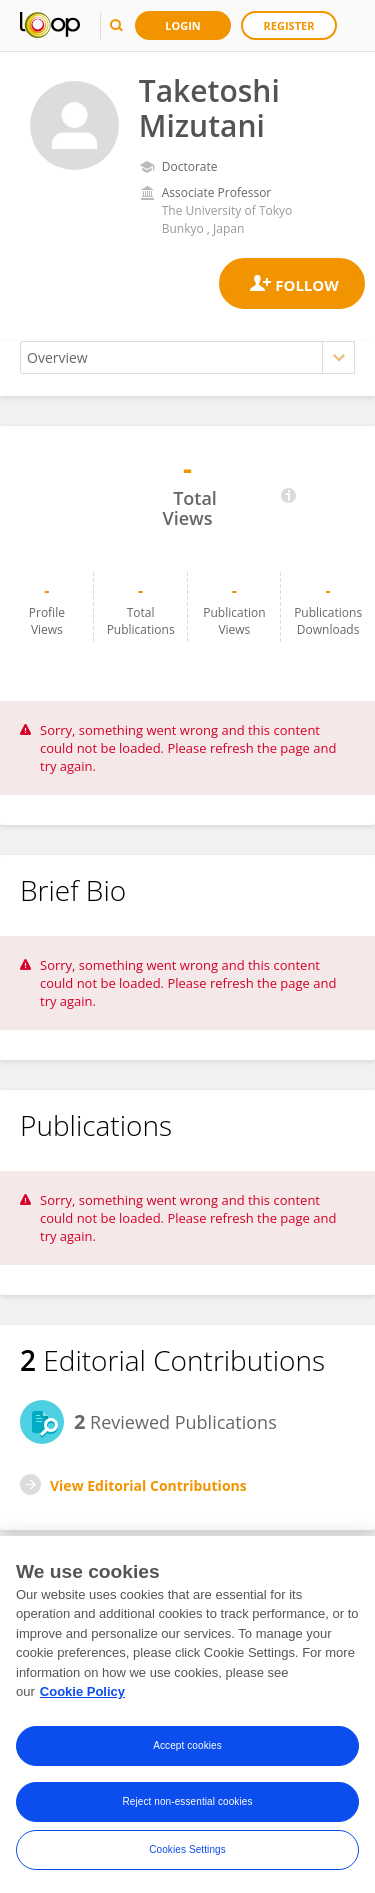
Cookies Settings (187, 1853)
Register (289, 25)
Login (183, 25)
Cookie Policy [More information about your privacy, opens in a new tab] (82, 1696)
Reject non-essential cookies (187, 1805)
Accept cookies (187, 1749)
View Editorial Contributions (148, 1485)
